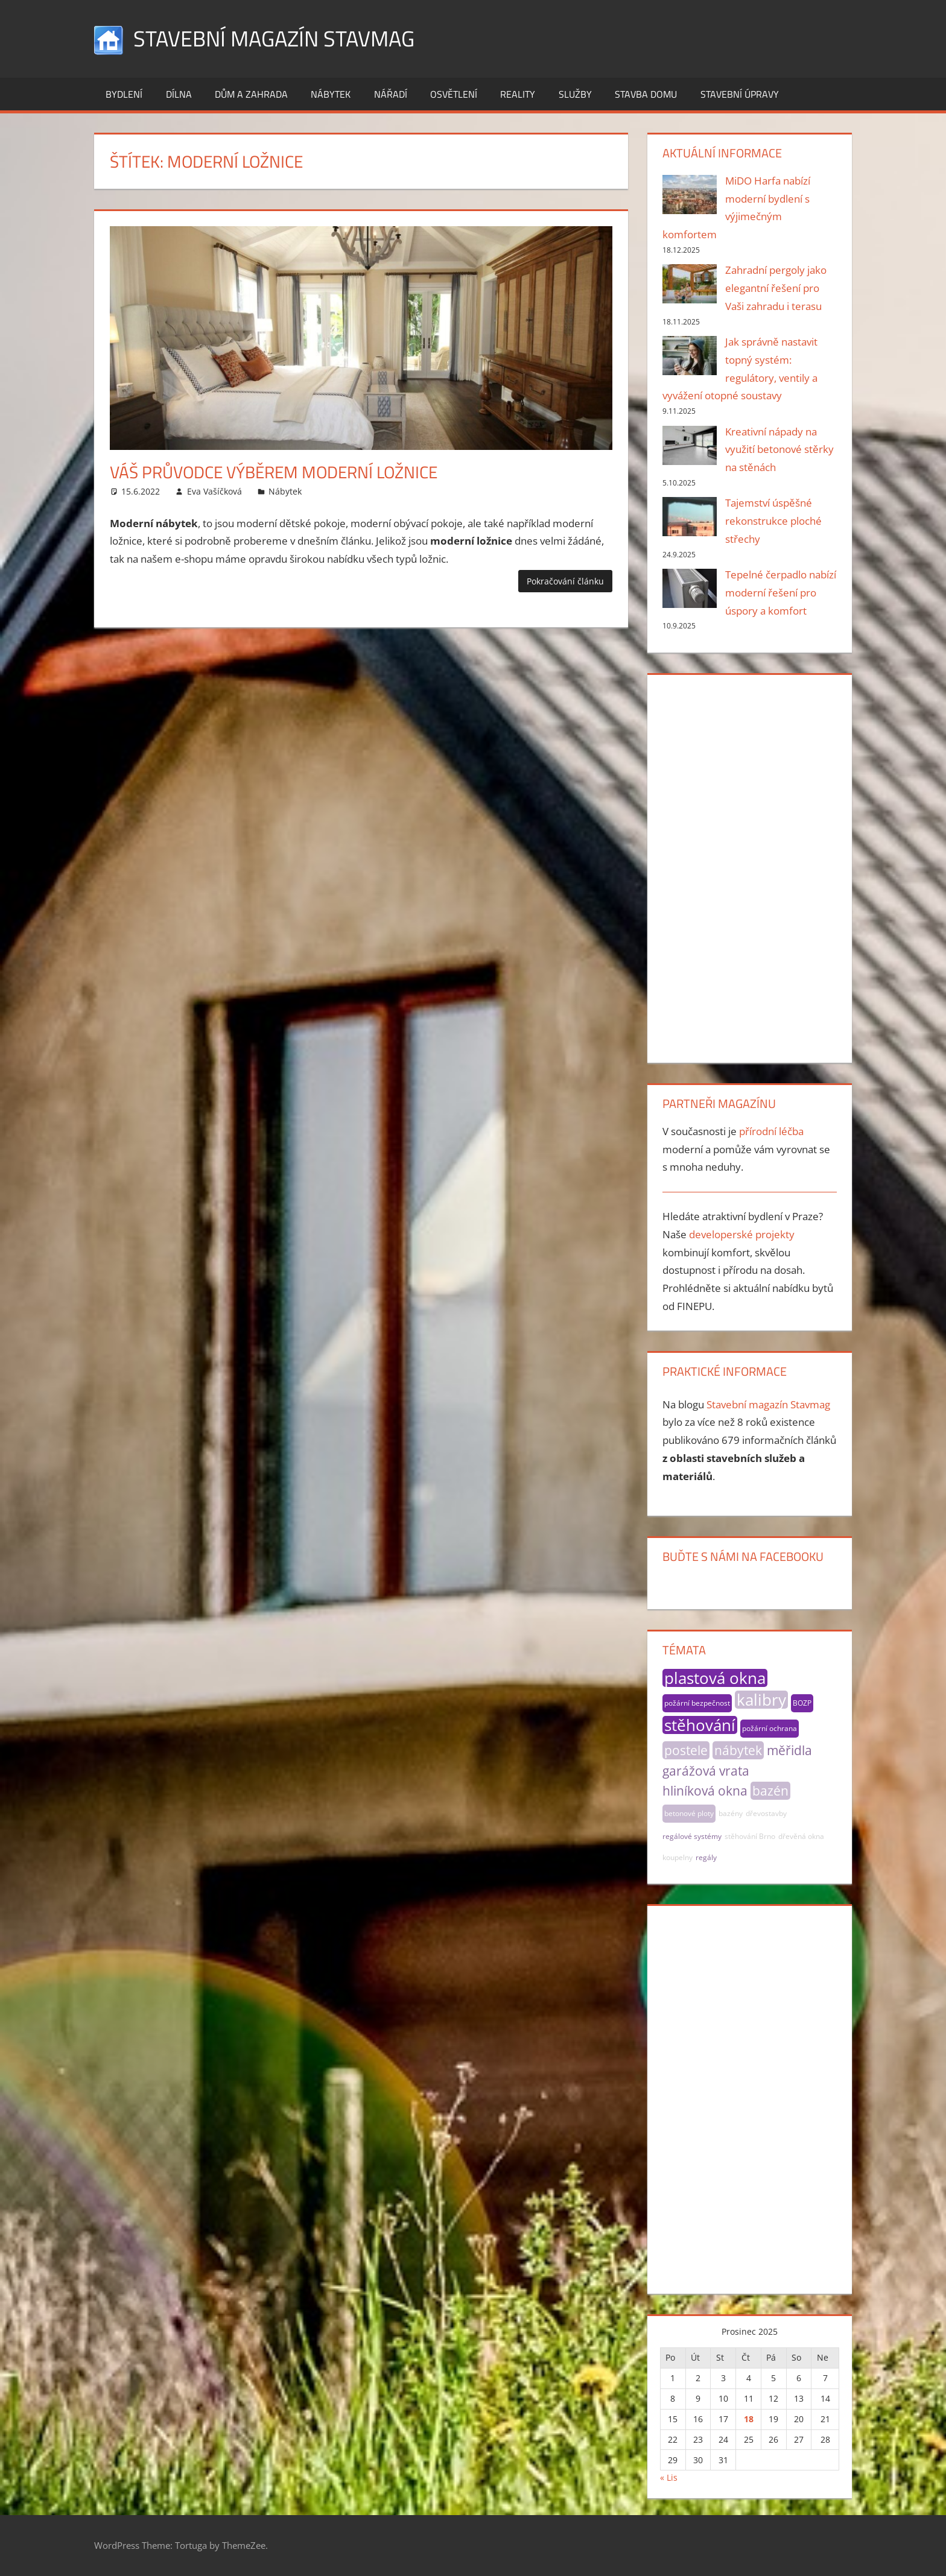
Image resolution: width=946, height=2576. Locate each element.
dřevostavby (766, 1813)
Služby (575, 94)
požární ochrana (769, 1728)
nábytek (738, 1750)
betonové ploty (689, 1813)
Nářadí (390, 94)
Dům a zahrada (251, 94)
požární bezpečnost (697, 1703)
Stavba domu (646, 94)
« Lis (669, 2477)
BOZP (802, 1703)
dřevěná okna (801, 1836)
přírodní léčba (771, 1131)
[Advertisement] (749, 866)
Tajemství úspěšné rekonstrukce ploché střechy (773, 521)
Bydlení (124, 94)
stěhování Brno (750, 1836)
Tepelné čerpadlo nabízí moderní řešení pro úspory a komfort (780, 593)
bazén (770, 1790)
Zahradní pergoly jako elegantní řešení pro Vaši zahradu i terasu (776, 288)
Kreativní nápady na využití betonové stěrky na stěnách (779, 450)
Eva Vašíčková (214, 491)
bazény (731, 1813)
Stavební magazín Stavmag (273, 38)
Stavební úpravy (739, 94)
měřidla (789, 1750)
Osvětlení (453, 94)
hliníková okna (705, 1790)
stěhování (699, 1725)
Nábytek (331, 94)
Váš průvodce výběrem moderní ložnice (273, 472)
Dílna (179, 94)
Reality (517, 94)
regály (706, 1857)
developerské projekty (742, 1234)
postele (686, 1750)
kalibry (761, 1700)
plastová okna (715, 1678)
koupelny (677, 1857)
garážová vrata (705, 1771)
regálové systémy (692, 1836)
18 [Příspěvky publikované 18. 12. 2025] (749, 2419)
